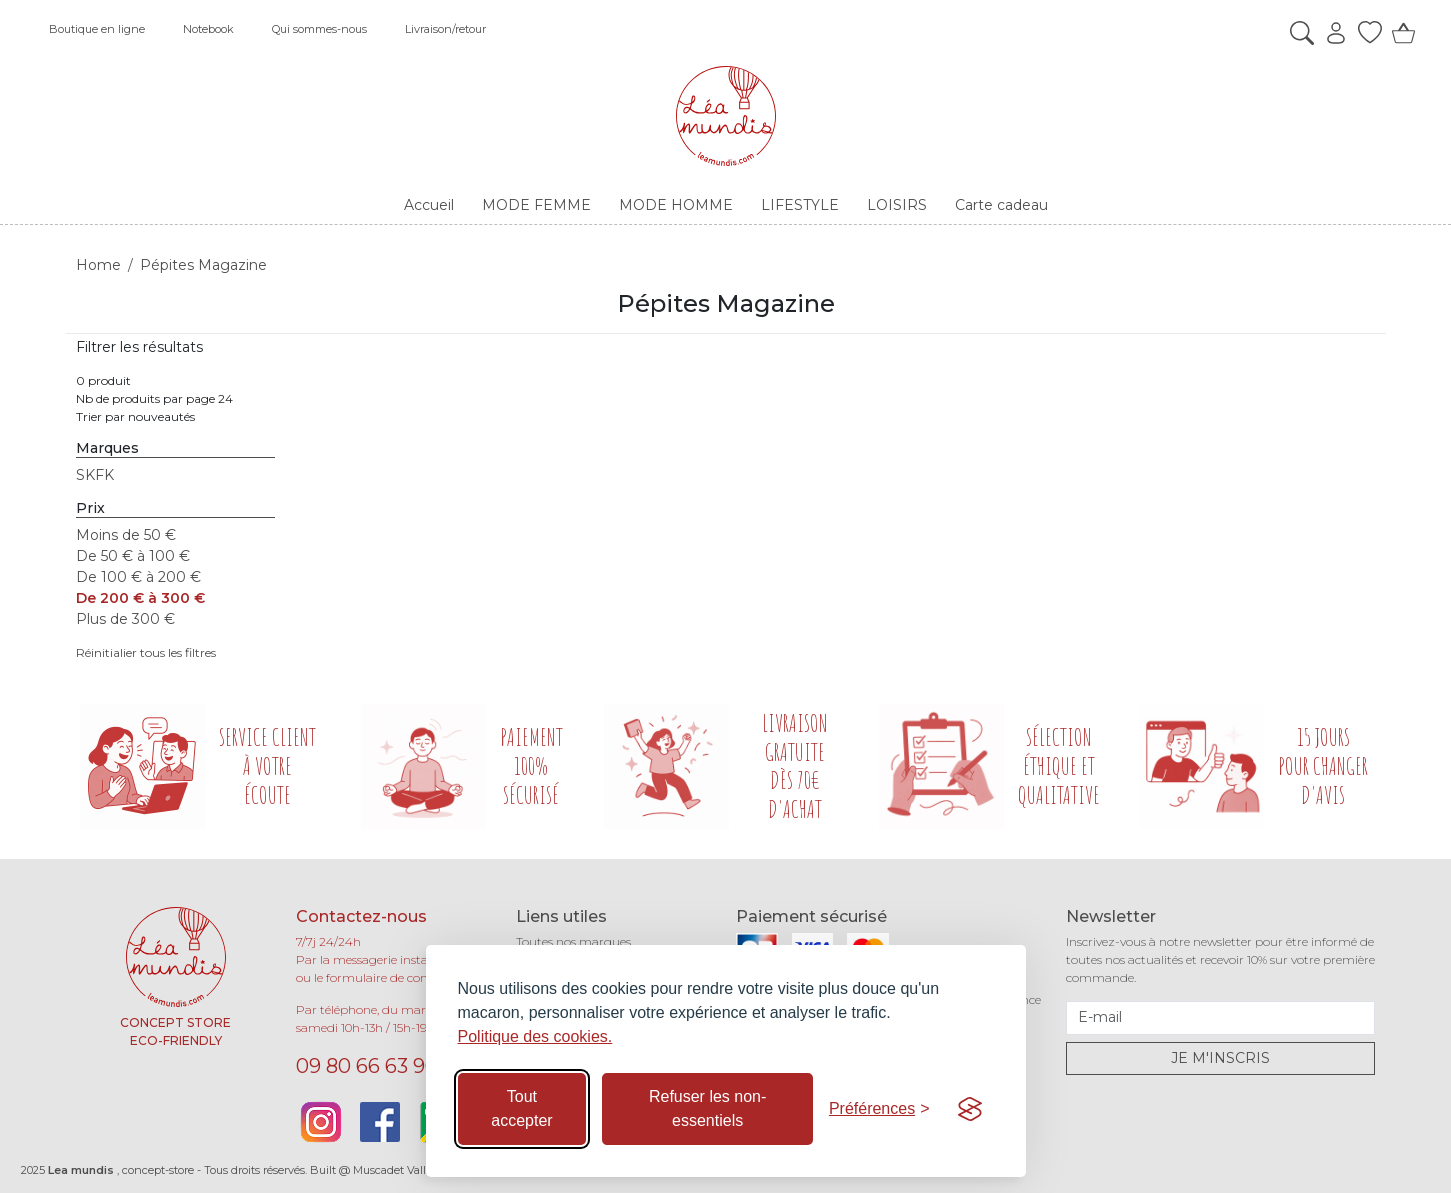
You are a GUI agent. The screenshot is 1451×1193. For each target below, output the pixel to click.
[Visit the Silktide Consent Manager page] (970, 1109)
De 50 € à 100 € (133, 556)
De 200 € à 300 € (140, 598)
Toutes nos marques (573, 941)
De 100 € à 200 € (138, 577)
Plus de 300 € (125, 619)
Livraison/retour (445, 29)
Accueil (429, 205)
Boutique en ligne (97, 29)
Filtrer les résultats (139, 347)
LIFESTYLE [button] (800, 205)
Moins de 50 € (126, 535)
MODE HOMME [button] (676, 205)
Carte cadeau (1001, 205)
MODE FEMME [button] (536, 205)
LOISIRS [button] (897, 205)
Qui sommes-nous (319, 29)
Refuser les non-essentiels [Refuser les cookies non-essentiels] (707, 1108)
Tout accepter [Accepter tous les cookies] (521, 1108)
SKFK (95, 475)
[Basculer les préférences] (879, 1109)
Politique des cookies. (535, 1036)
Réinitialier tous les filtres (146, 652)
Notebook (208, 29)
